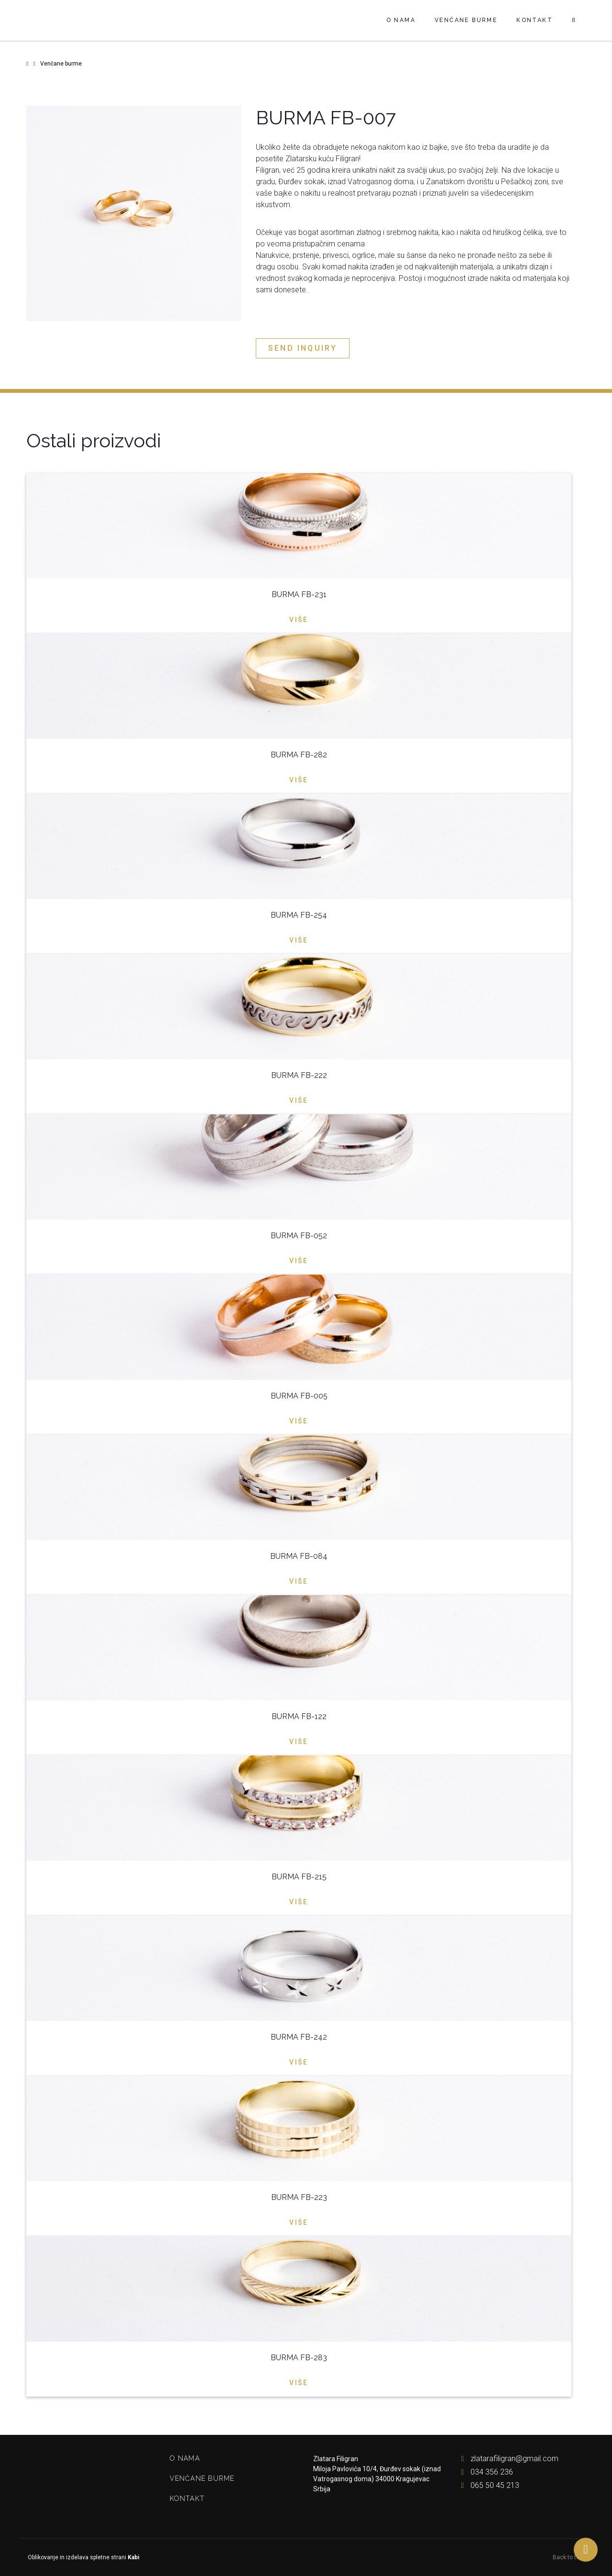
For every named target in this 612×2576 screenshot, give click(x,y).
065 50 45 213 (488, 2485)
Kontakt (534, 20)
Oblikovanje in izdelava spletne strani (82, 2557)
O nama (400, 20)
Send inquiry (302, 348)
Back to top (569, 2557)
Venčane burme (466, 20)
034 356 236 (485, 2471)
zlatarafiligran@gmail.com (507, 2458)
